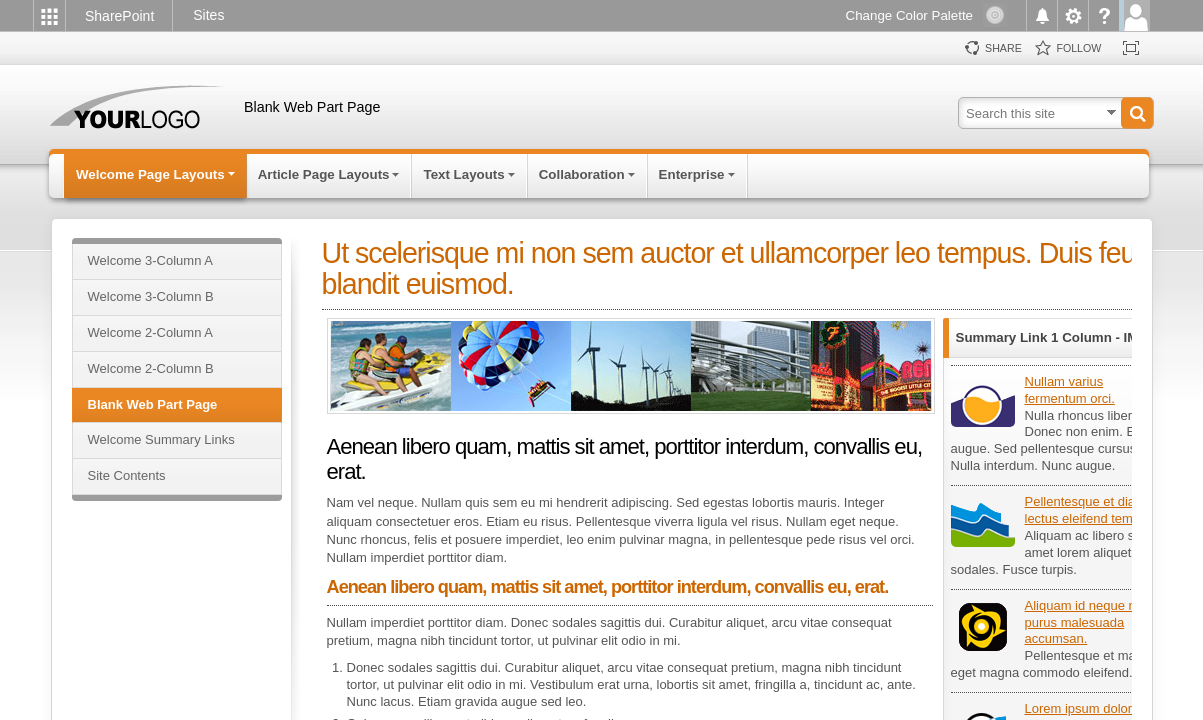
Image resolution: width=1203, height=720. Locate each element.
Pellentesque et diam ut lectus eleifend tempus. (1093, 510)
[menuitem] (49, 15)
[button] (1137, 113)
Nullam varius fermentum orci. (1070, 390)
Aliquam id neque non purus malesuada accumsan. (1088, 622)
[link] (122, 17)
